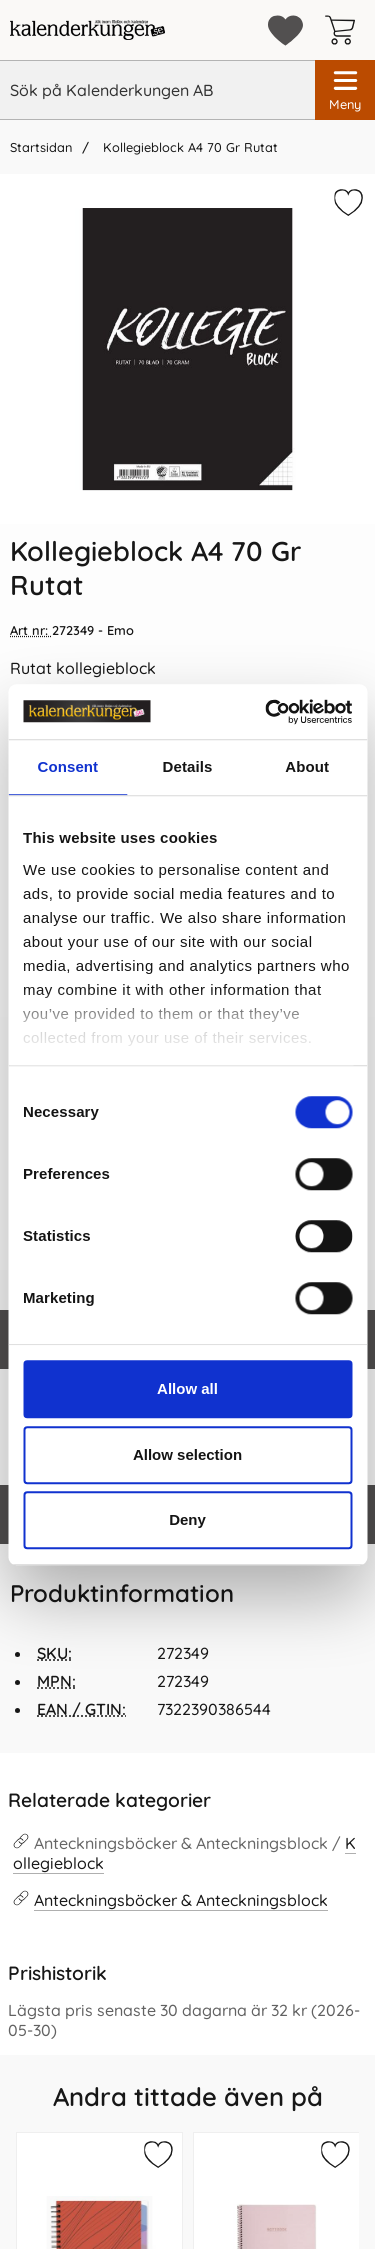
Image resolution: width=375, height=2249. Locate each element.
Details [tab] (188, 766)
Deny (187, 1519)
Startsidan (41, 147)
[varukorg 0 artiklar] (345, 30)
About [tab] (307, 766)
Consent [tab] (67, 766)
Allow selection (187, 1454)
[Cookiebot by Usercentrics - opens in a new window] (267, 712)
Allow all (187, 1388)
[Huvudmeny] (345, 90)
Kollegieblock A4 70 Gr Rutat (188, 147)
